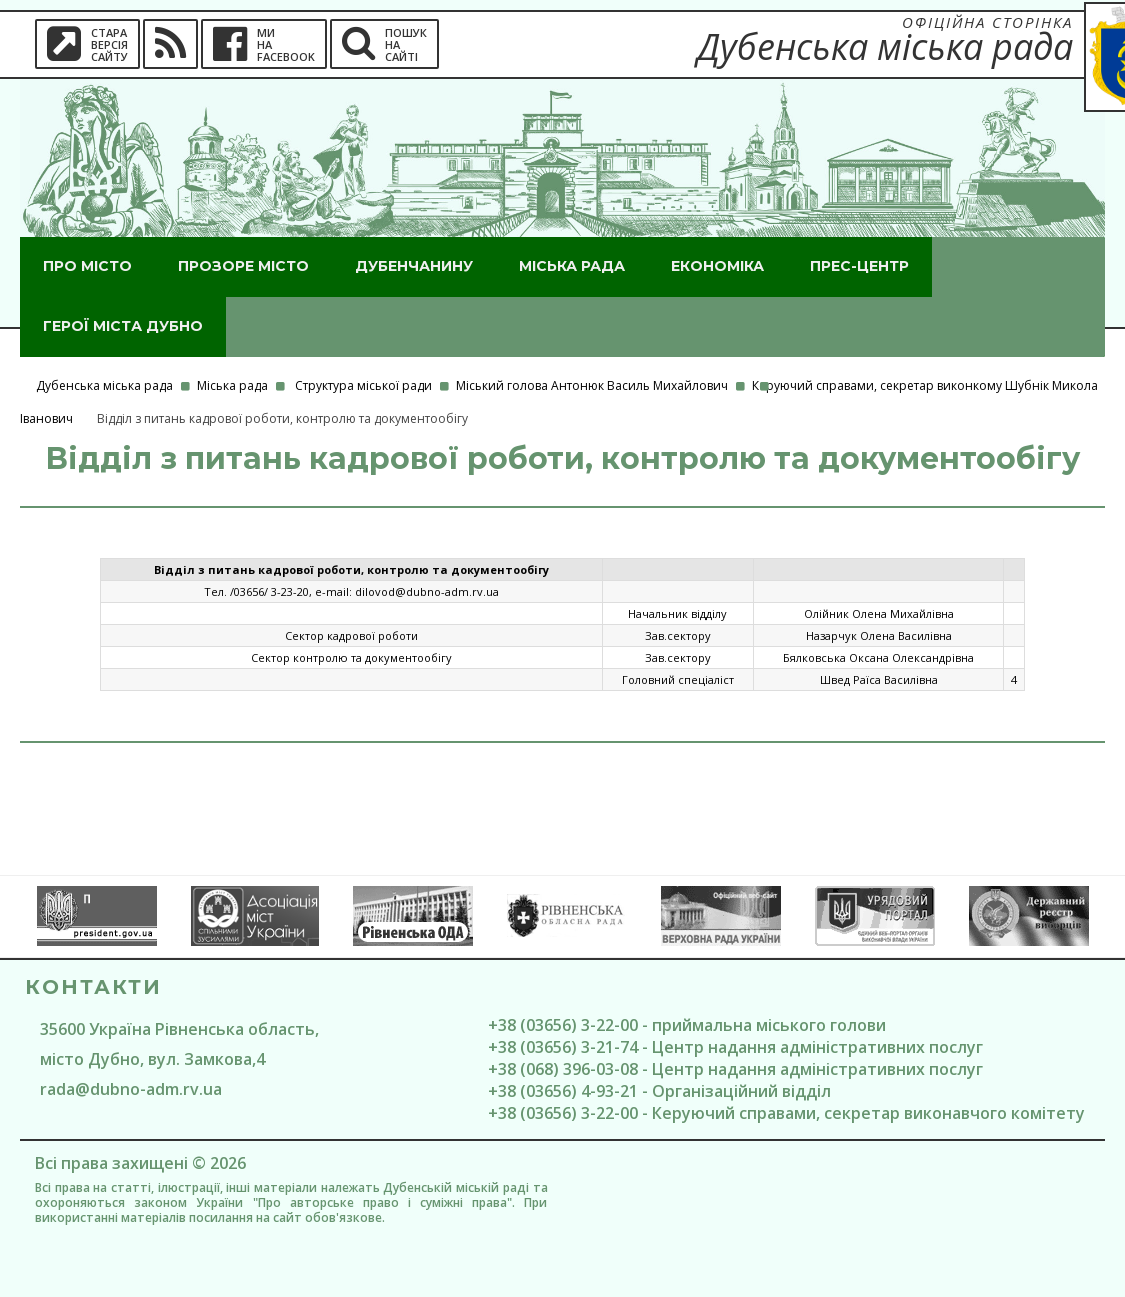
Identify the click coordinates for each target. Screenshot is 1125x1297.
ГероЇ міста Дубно (123, 326)
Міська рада (572, 266)
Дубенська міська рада (104, 385)
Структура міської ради (363, 385)
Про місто (87, 266)
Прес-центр (859, 266)
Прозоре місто (243, 266)
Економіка (717, 266)
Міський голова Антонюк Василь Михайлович (592, 385)
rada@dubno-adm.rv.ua (131, 1089)
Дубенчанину (414, 266)
